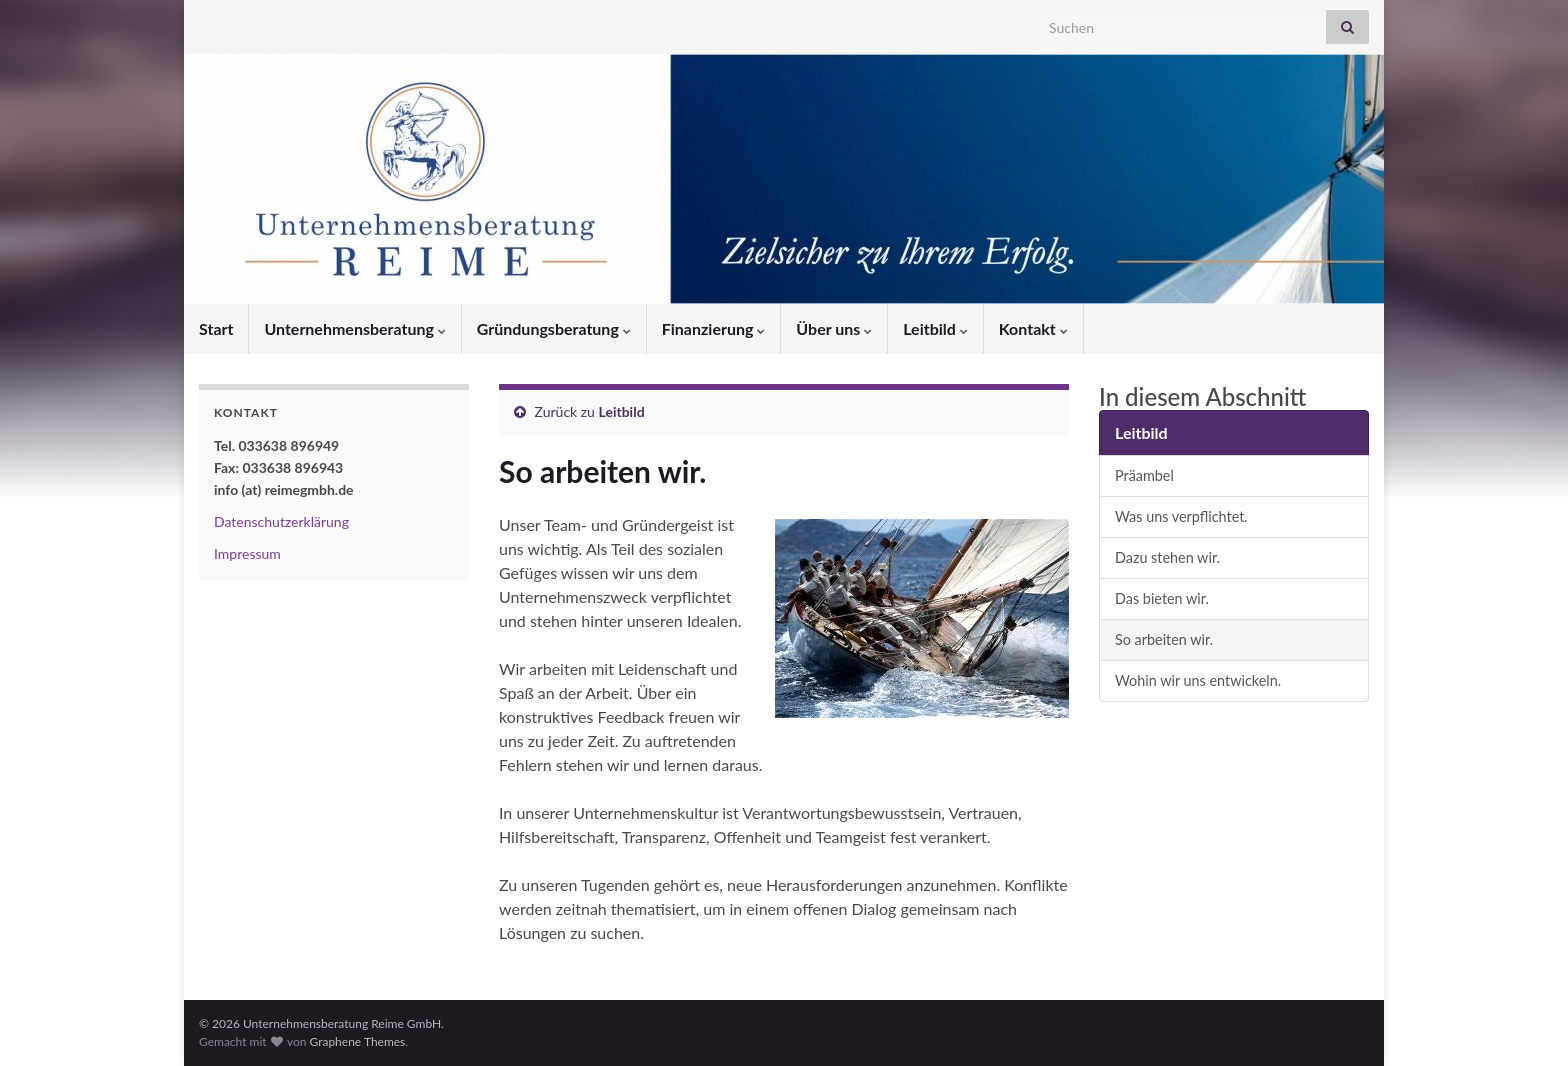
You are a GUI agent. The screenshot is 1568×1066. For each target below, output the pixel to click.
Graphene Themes (357, 1041)
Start (216, 328)
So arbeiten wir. (1164, 639)
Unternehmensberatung (354, 328)
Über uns (834, 328)
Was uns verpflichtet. (1181, 516)
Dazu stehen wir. (1167, 557)
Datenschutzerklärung (281, 521)
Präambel (1144, 475)
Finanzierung (714, 328)
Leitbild (935, 328)
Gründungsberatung (554, 328)
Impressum (247, 553)
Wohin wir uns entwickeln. (1198, 680)
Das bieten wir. (1162, 598)
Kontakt (1033, 328)
